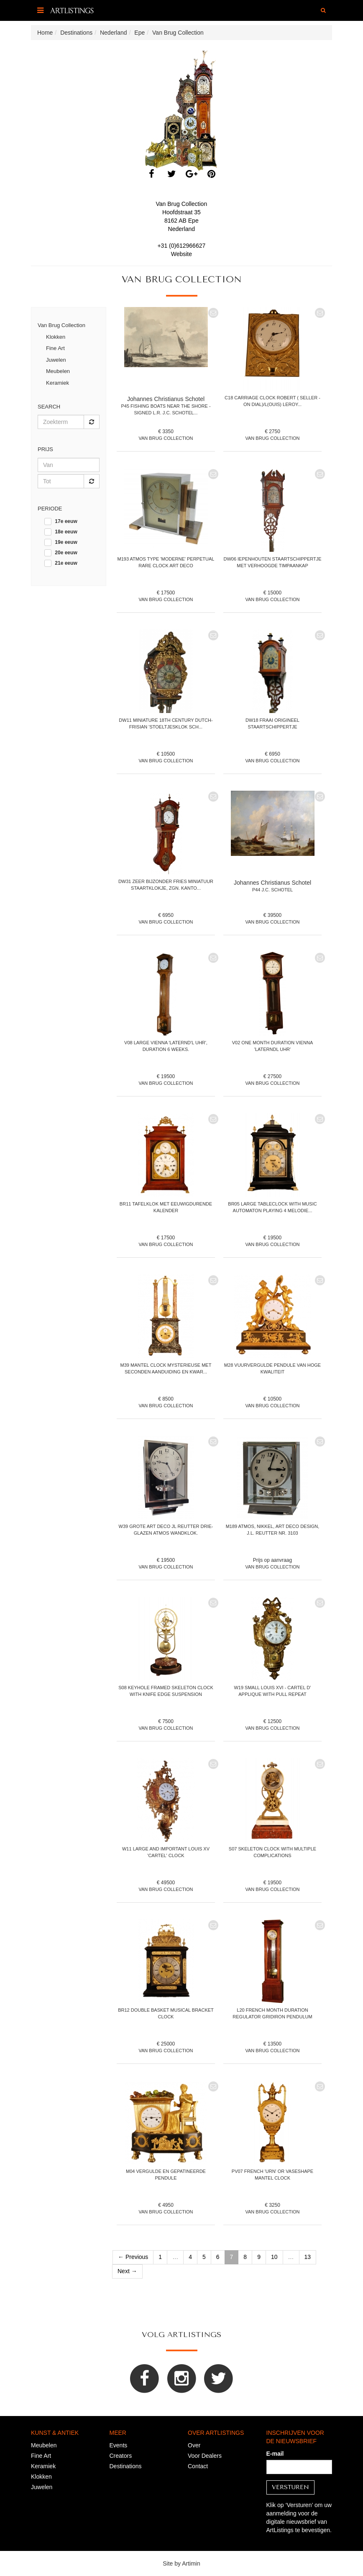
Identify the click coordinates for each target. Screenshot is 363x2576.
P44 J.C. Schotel (272, 889)
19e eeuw (66, 542)
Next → (127, 2271)
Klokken (55, 337)
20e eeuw (66, 553)
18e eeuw (66, 532)
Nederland (181, 229)
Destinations (126, 2466)
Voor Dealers (205, 2455)
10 (274, 2257)
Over (194, 2445)
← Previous (133, 2257)
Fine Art (55, 348)
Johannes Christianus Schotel (166, 399)
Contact (198, 2466)
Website (181, 254)
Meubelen (58, 371)
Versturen (290, 2487)
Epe (193, 220)
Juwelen (56, 360)
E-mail (275, 2453)
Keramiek (57, 383)
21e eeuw (66, 563)
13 (307, 2257)
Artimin (191, 2563)
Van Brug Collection (61, 325)
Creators (121, 2455)
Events (119, 2445)
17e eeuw (66, 521)
